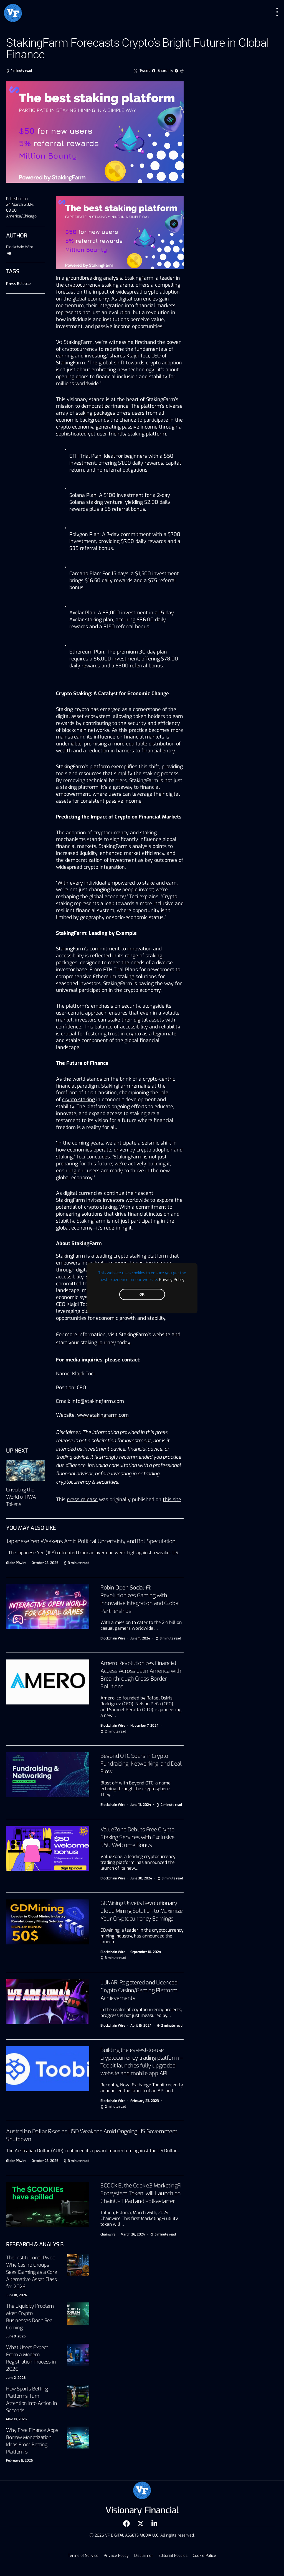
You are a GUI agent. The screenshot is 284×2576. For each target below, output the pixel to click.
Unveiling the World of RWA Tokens (21, 1497)
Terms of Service (85, 2555)
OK (142, 1294)
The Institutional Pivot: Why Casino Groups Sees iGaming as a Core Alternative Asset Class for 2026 (31, 2272)
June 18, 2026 (16, 2295)
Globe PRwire (16, 1563)
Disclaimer (143, 2555)
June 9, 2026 (16, 2336)
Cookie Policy (202, 2555)
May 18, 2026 (16, 2419)
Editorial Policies (171, 2555)
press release (82, 1499)
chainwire (107, 2234)
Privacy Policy (171, 1279)
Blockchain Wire (19, 247)
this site (172, 1499)
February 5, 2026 (19, 2460)
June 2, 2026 (16, 2377)
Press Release (18, 283)
